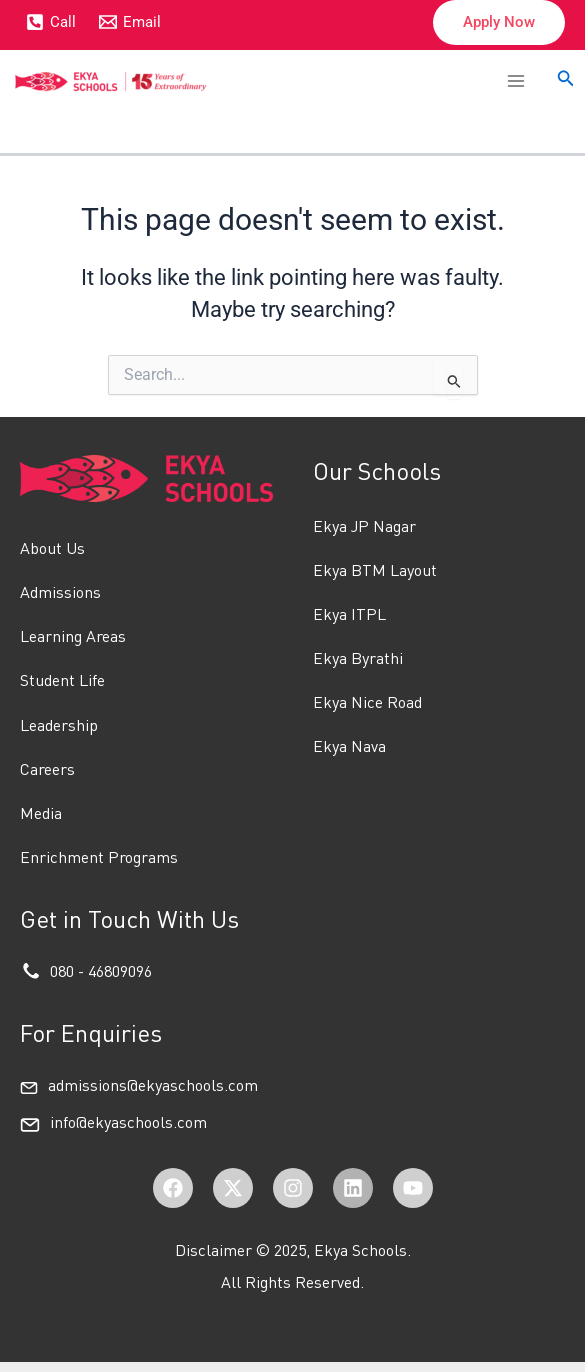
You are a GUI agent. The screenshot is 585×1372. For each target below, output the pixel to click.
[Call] (51, 22)
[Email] (131, 22)
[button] (499, 22)
